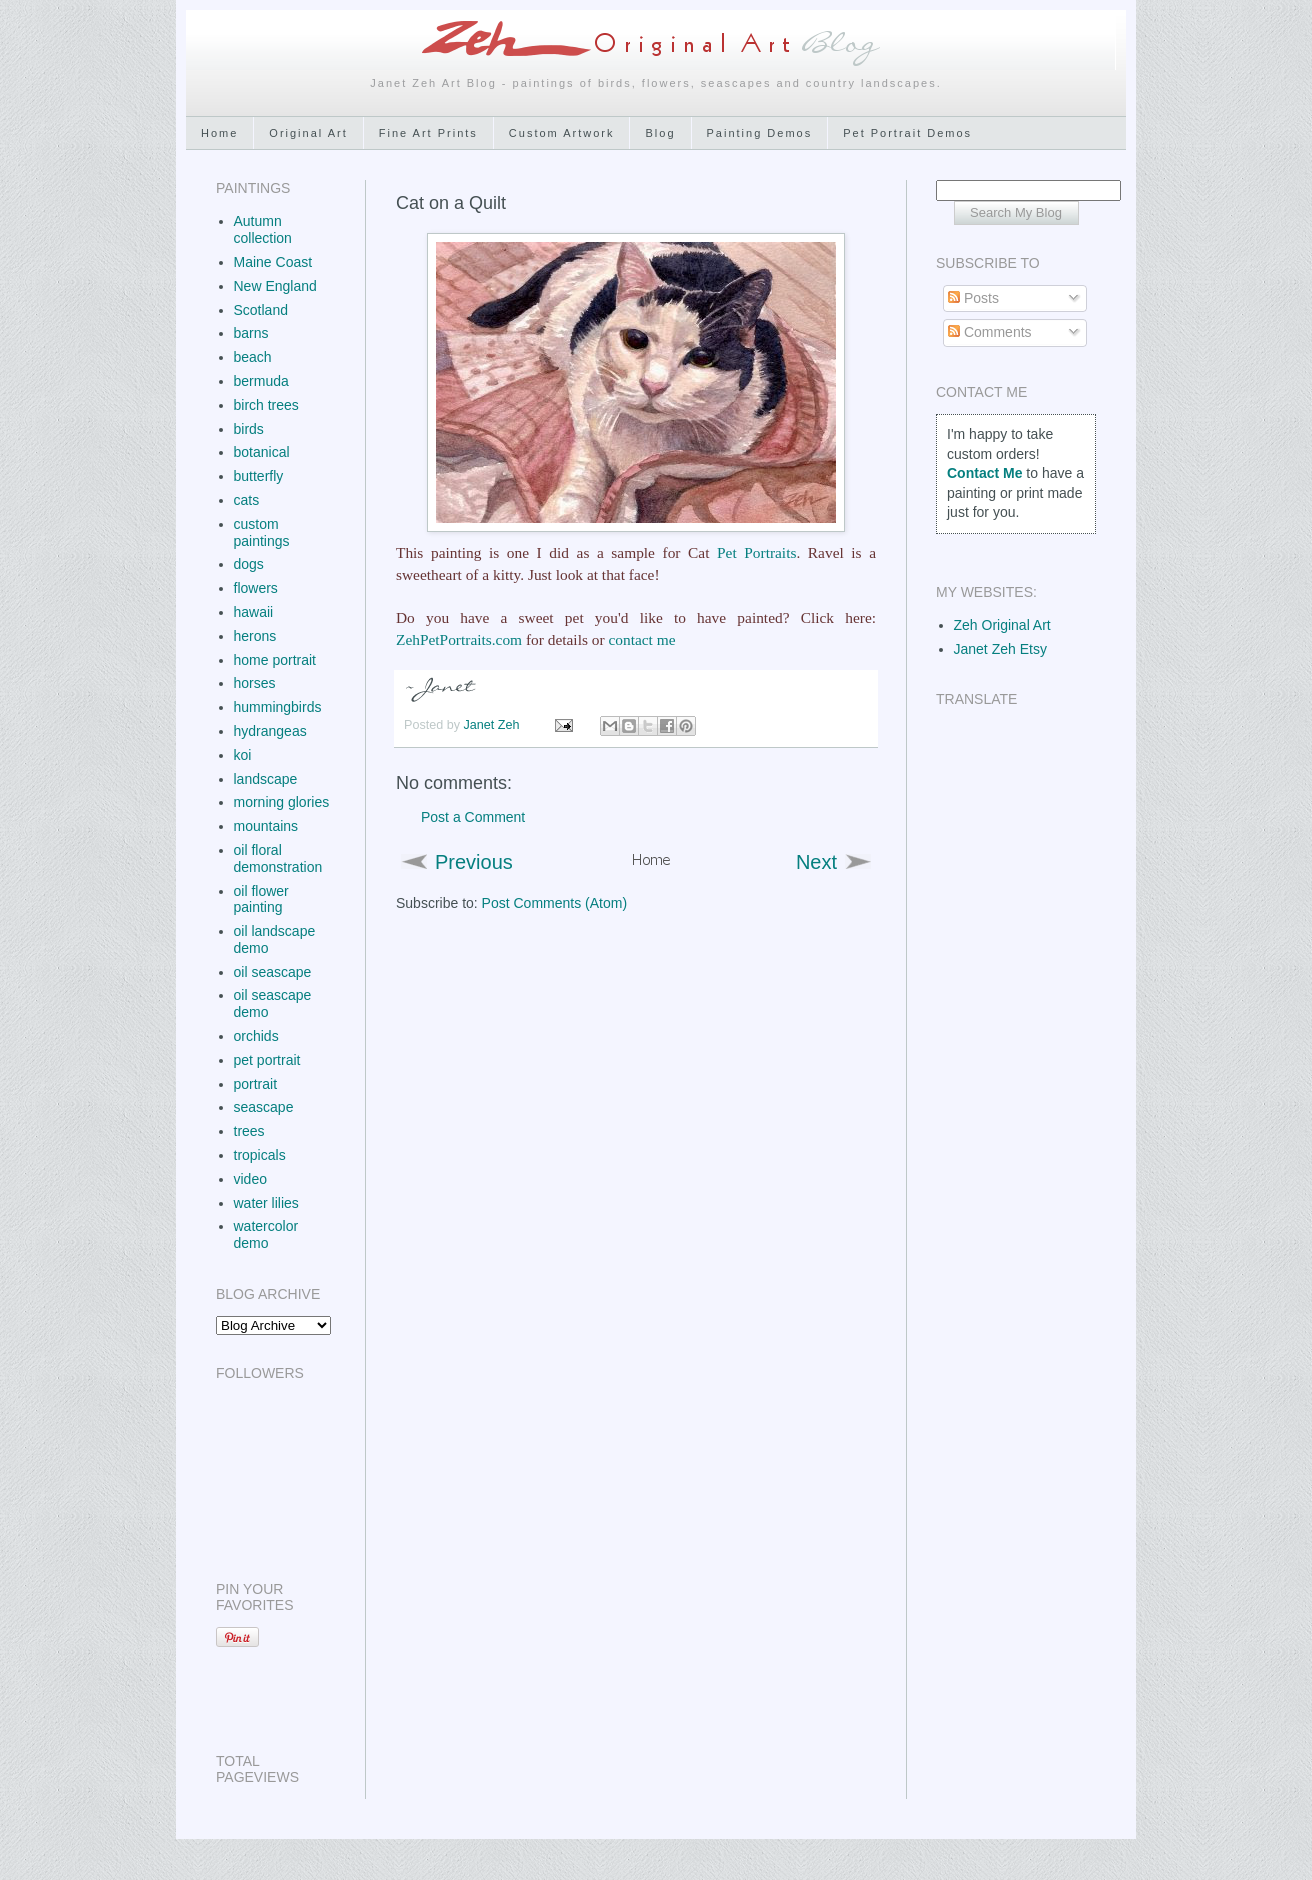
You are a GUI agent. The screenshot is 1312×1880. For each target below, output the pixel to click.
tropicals (260, 1155)
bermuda (261, 381)
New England (275, 286)
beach (253, 357)
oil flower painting (261, 899)
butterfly (259, 476)
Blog (660, 133)
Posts (973, 298)
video (250, 1179)
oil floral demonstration (278, 858)
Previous (474, 862)
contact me (641, 639)
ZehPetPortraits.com (459, 639)
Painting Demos (760, 133)
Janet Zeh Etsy (1000, 649)
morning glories (282, 802)
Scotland (261, 310)
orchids (256, 1036)
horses (255, 683)
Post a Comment (473, 817)
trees (249, 1131)
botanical (262, 452)
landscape (266, 779)
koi (243, 755)
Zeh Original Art (1002, 625)
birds (249, 429)
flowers (256, 588)
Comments (990, 332)
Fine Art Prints (428, 133)
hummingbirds (278, 707)
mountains (266, 826)
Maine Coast (273, 262)
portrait (256, 1084)
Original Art (308, 133)
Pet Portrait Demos (907, 133)
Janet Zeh (494, 725)
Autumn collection (263, 229)
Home (219, 133)
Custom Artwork (562, 133)
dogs (249, 564)
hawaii (254, 612)
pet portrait (267, 1060)
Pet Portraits (756, 552)
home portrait (275, 660)
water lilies (266, 1203)
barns (251, 333)
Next (816, 862)
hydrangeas (270, 731)
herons (255, 636)
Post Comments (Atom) (554, 903)
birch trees (266, 405)
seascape (264, 1107)
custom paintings (262, 532)
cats (247, 500)
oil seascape (273, 972)
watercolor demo (266, 1234)
